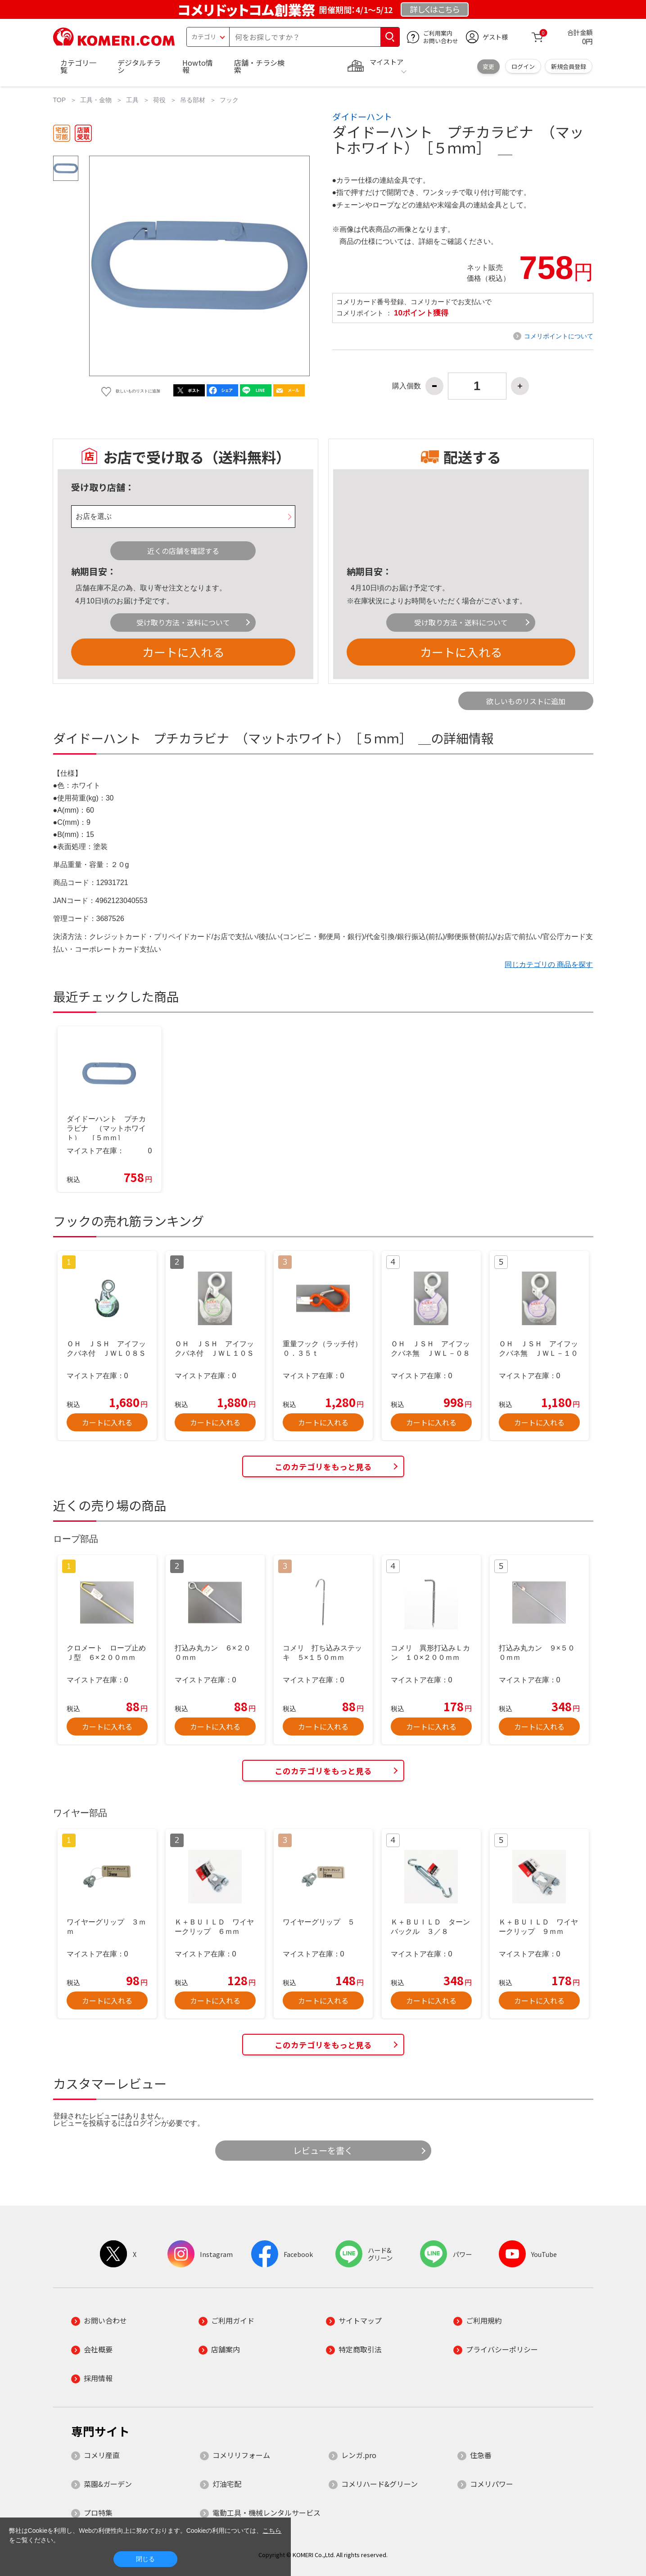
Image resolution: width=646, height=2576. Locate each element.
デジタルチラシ (139, 66)
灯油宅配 (226, 2483)
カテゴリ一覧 (78, 66)
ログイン (523, 66)
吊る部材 (192, 99)
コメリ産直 (102, 2455)
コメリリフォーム (241, 2455)
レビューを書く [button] (323, 2150)
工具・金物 (96, 99)
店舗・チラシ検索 (259, 66)
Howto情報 (197, 66)
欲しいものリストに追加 (525, 701)
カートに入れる (183, 651)
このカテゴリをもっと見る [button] (323, 1466)
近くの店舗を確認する (183, 550)
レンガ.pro (358, 2455)
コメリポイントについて (558, 336)
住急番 (481, 2455)
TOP (59, 99)
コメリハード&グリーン (379, 2483)
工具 (132, 99)
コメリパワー (491, 2483)
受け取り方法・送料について (183, 622)
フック (229, 99)
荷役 (159, 99)
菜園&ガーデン (108, 2483)
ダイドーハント (362, 116)
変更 (488, 66)
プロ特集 (98, 2512)
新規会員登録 (568, 66)
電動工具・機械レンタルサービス (266, 2512)
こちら (271, 2530)
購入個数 (406, 386)
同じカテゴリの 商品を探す (549, 964)
